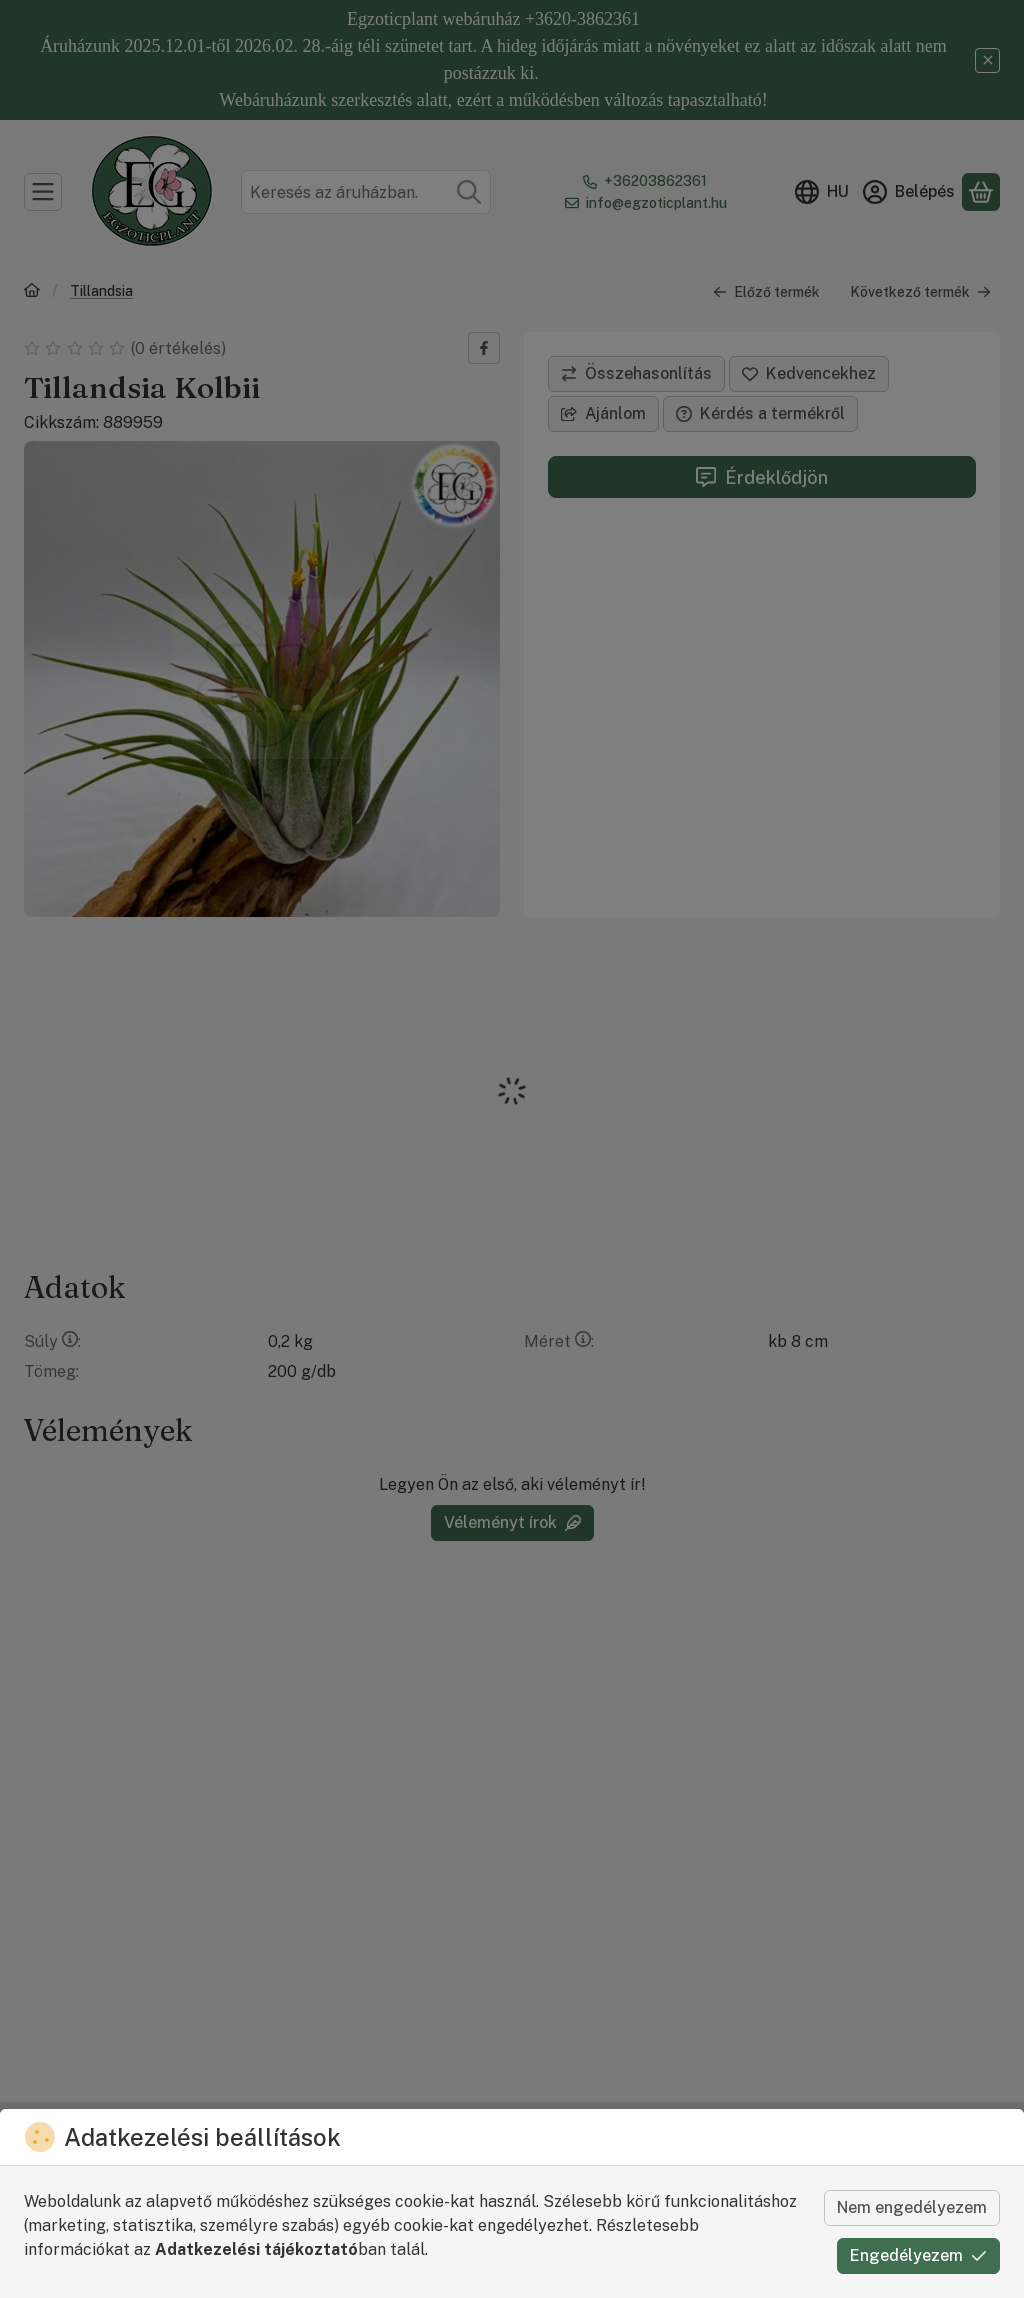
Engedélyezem (918, 2255)
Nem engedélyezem (912, 2207)
